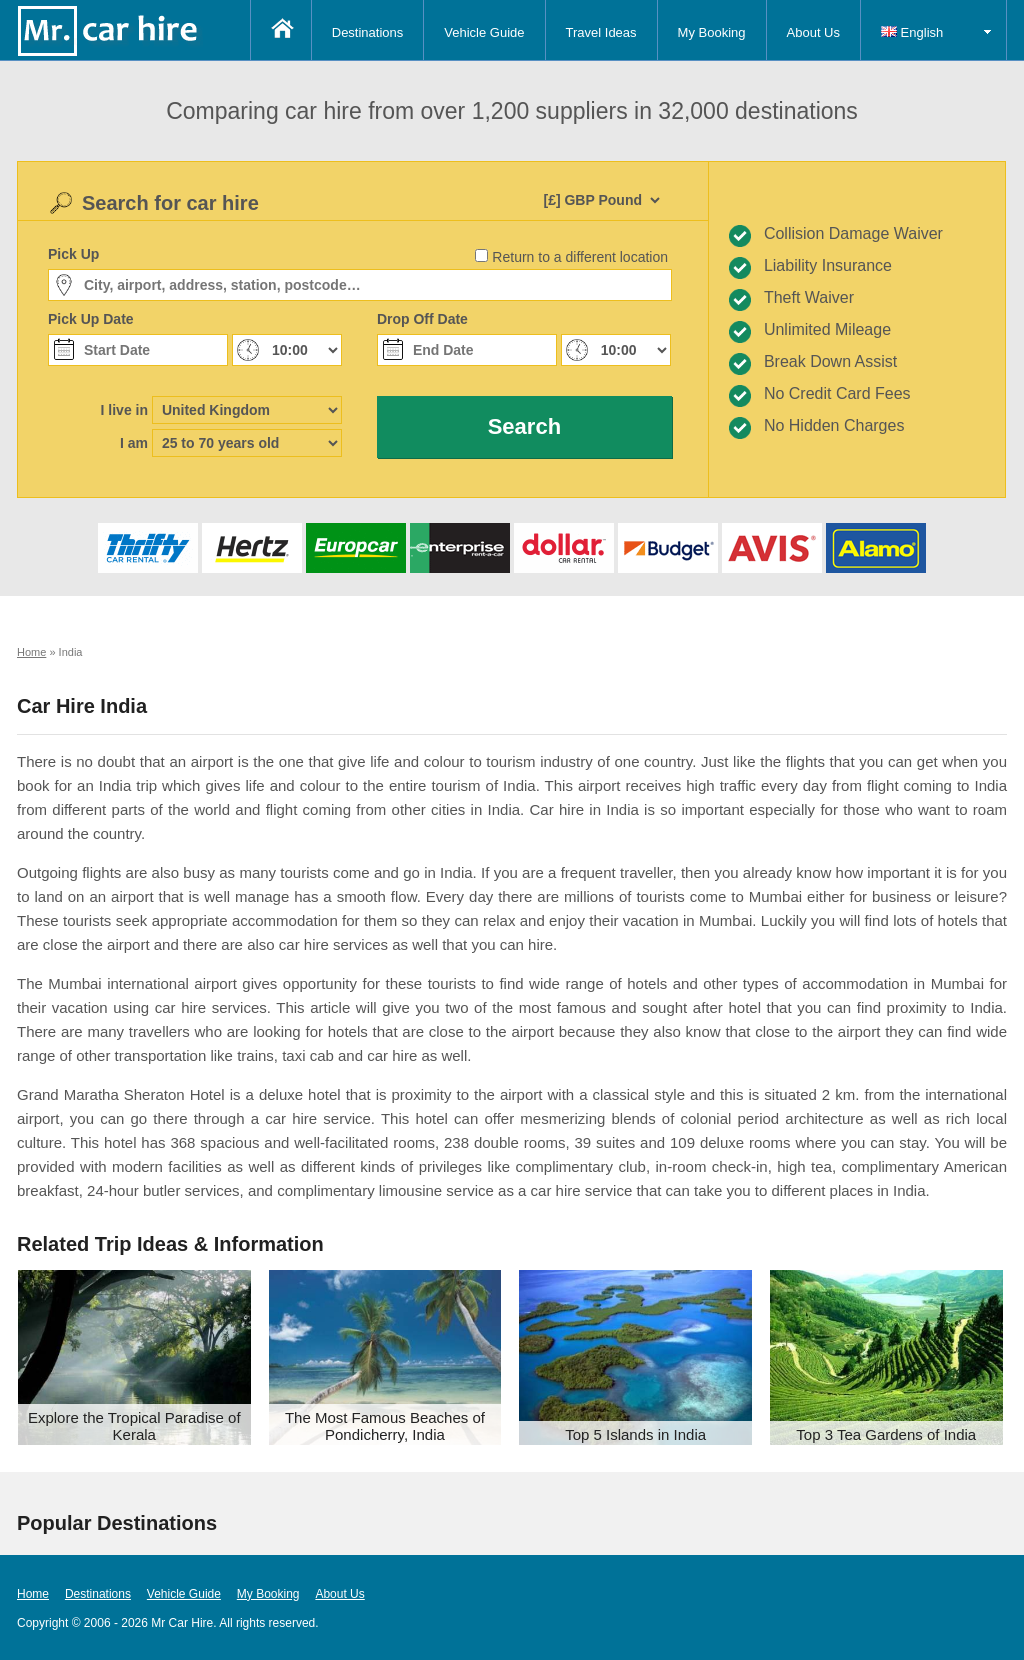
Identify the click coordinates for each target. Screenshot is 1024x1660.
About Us (813, 32)
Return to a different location (580, 257)
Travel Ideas (601, 32)
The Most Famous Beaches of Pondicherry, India (385, 1426)
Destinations (368, 32)
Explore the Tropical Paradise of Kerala (134, 1426)
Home (33, 1594)
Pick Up (73, 254)
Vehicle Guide (484, 32)
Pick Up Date (91, 319)
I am (134, 443)
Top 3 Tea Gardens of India (886, 1434)
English (912, 32)
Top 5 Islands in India (635, 1434)
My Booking (712, 32)
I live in (124, 410)
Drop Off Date (422, 319)
